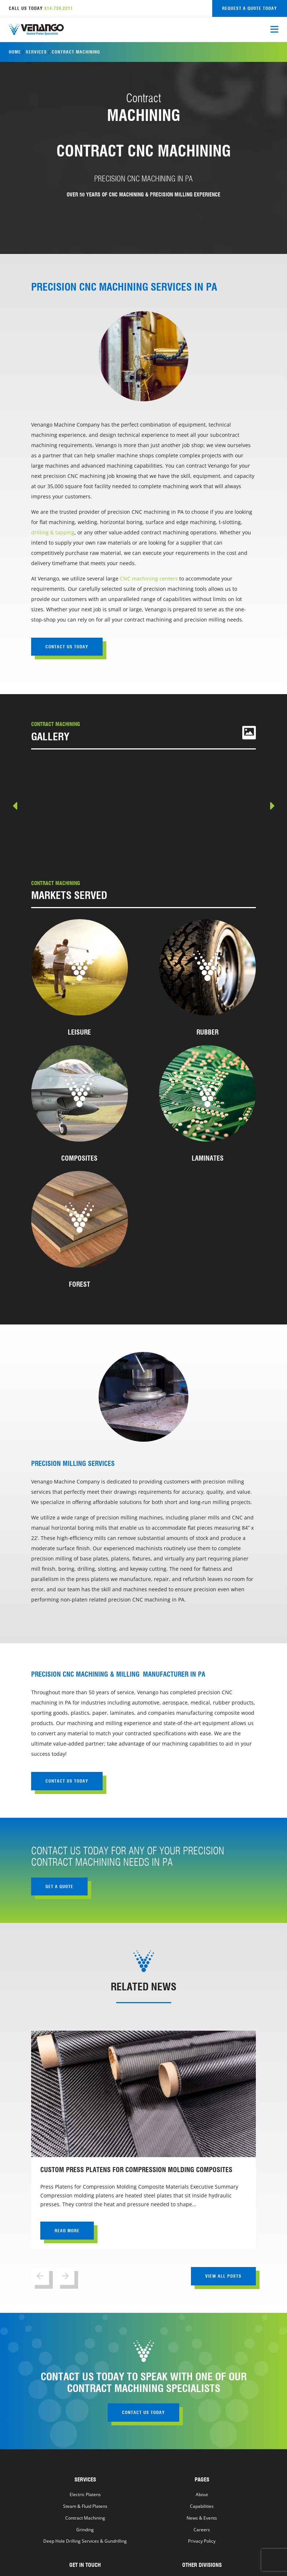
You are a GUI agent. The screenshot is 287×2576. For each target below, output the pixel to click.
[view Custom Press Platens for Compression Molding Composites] (143, 2140)
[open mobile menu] (274, 30)
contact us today (66, 646)
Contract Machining (85, 2518)
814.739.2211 (58, 8)
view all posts (223, 2276)
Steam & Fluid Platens (85, 2506)
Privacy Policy (202, 2541)
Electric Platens (85, 2494)
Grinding (85, 2529)
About (202, 2494)
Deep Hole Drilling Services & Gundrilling (85, 2541)
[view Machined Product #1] (77, 806)
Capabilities (202, 2506)
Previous (15, 806)
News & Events (202, 2518)
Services (36, 52)
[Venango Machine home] (36, 29)
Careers (202, 2529)
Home (15, 52)
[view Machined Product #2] (209, 806)
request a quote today (249, 8)
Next (271, 806)
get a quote (59, 1886)
